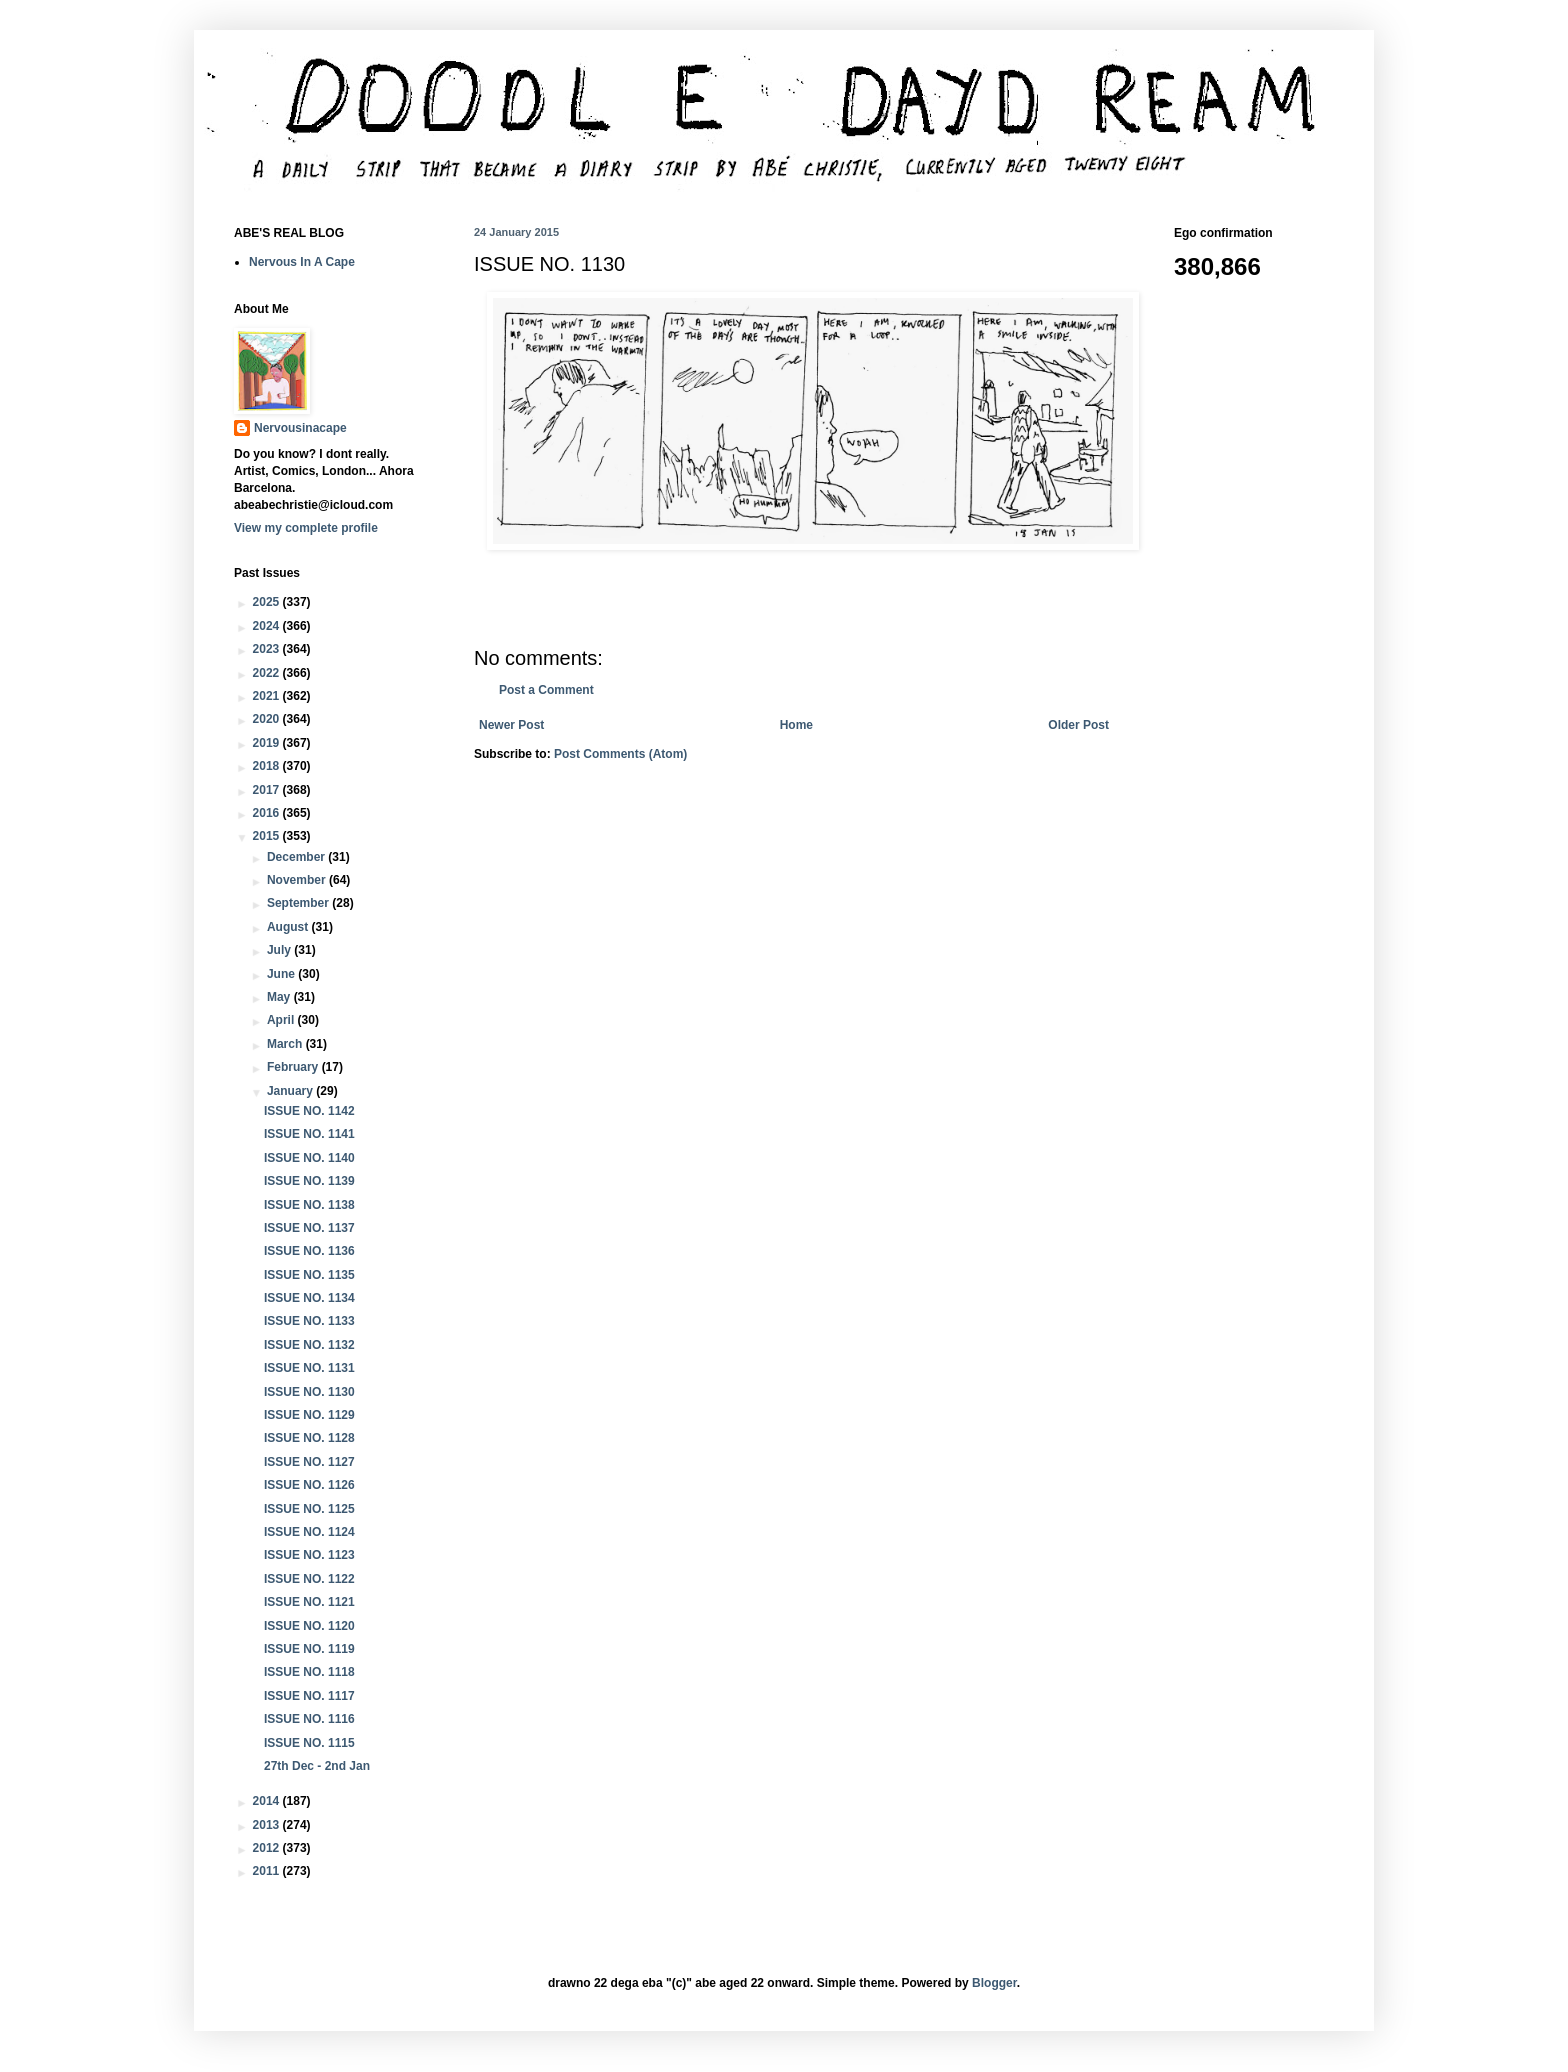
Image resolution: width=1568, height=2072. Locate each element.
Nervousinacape (300, 428)
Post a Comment (546, 690)
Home (796, 725)
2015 (268, 836)
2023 (268, 649)
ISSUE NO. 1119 (309, 1649)
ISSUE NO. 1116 (309, 1719)
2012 (268, 1848)
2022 (268, 673)
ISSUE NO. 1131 (309, 1368)
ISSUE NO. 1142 (309, 1111)
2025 (268, 602)
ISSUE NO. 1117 (309, 1696)
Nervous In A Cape (302, 262)
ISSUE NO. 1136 (309, 1251)
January (291, 1091)
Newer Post (511, 725)
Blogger (994, 1983)
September (299, 903)
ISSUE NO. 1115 (309, 1743)
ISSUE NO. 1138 (309, 1205)
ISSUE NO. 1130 (309, 1392)
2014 (268, 1801)
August (289, 927)
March (286, 1044)
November (298, 880)
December (297, 857)
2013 (268, 1825)
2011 (268, 1871)
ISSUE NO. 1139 (309, 1181)
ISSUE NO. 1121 (309, 1602)
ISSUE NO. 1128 (309, 1438)
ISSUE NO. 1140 (309, 1158)
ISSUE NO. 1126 (309, 1485)
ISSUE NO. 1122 (309, 1579)
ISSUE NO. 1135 (309, 1275)
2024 (268, 626)
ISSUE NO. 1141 (309, 1134)
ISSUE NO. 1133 (309, 1321)
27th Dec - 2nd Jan (317, 1766)
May (280, 997)
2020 (268, 719)
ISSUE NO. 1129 (309, 1415)
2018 (268, 766)
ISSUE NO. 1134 (309, 1298)
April (282, 1020)
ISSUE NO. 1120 (309, 1626)
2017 (268, 790)
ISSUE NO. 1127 (309, 1462)
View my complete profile (306, 528)
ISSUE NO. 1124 (309, 1532)
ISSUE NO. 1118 (309, 1672)
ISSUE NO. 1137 (309, 1228)
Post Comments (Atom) (620, 754)
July (280, 950)
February (294, 1067)
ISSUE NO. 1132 (309, 1345)
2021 (268, 696)
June (282, 974)
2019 (268, 743)
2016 (268, 813)
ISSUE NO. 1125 (309, 1509)
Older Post (1078, 725)
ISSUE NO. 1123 (309, 1555)
